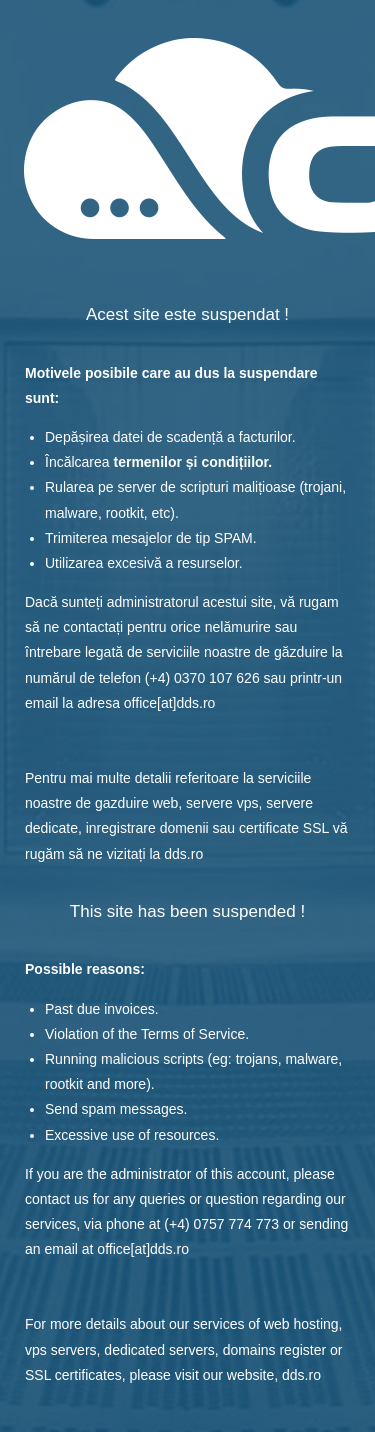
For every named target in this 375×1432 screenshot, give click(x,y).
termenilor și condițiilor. (192, 462)
